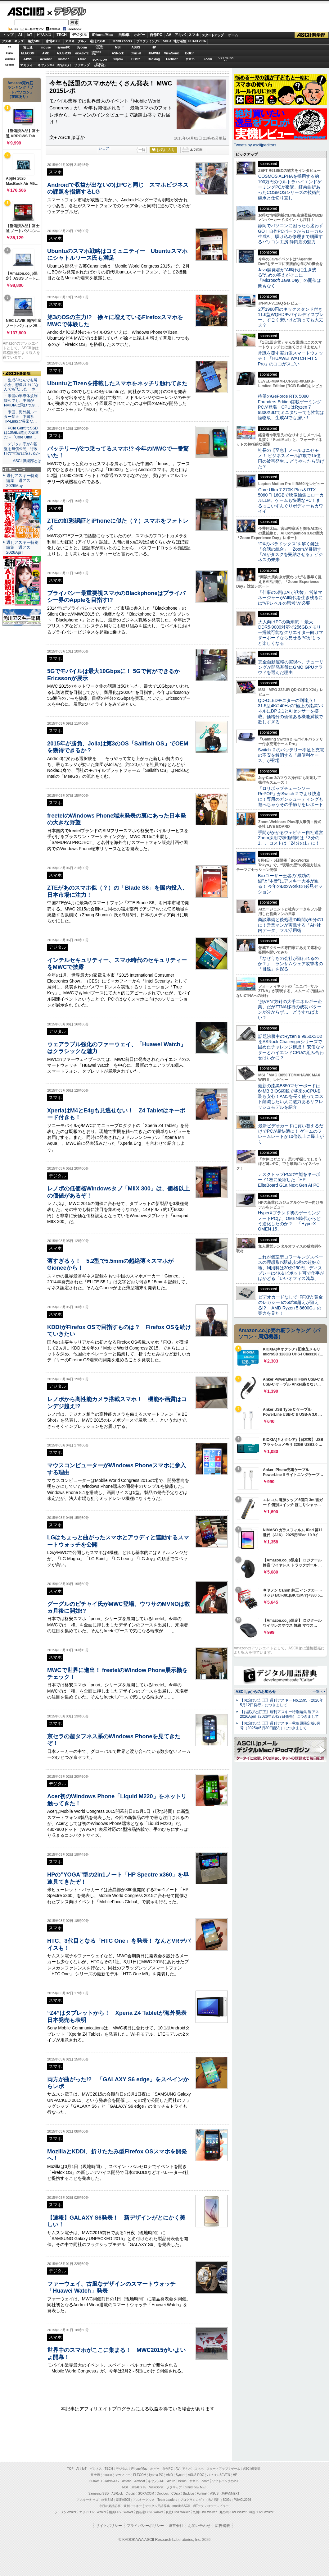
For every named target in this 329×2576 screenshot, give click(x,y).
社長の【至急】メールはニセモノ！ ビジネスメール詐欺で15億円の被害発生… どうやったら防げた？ (291, 458)
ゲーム (233, 35)
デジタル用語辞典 (157, 2506)
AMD (45, 53)
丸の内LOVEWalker (232, 2512)
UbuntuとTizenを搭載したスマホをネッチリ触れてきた (117, 383)
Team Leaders (167, 2499)
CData (135, 59)
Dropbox (118, 59)
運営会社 (176, 2525)
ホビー (139, 35)
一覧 (141, 150)
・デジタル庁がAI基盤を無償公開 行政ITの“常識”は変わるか (22, 449)
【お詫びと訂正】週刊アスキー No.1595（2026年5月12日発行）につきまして (281, 1702)
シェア (104, 148)
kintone (64, 59)
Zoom (208, 59)
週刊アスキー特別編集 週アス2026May (22, 480)
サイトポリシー (109, 2525)
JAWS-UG (112, 2481)
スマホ (193, 35)
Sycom (82, 47)
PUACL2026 (197, 41)
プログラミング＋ (192, 2499)
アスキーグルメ (76, 41)
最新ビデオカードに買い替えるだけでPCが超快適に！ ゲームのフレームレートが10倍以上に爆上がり (291, 1133)
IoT (29, 35)
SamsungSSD (96, 53)
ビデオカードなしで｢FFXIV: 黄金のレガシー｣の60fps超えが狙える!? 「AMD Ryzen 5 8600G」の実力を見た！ (290, 1305)
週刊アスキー (99, 41)
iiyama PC (156, 2475)
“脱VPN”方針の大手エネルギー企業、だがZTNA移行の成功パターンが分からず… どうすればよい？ (290, 1009)
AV (168, 35)
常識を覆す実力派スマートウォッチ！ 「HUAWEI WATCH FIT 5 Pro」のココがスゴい (290, 358)
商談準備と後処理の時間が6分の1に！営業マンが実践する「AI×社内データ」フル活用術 (291, 925)
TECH (61, 35)
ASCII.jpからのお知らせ (256, 1691)
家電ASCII (53, 41)
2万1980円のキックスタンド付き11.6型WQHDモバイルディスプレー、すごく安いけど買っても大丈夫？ (291, 317)
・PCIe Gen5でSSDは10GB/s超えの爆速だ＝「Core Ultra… (21, 433)
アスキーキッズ (13, 41)
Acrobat (46, 59)
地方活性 (180, 41)
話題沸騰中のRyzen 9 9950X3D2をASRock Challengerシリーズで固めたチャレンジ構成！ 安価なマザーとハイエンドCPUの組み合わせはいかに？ (291, 1047)
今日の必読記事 (110, 2506)
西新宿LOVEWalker (149, 2512)
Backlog (154, 59)
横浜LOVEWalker (121, 2512)
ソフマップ (82, 65)
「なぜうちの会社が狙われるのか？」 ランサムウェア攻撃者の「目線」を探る (290, 964)
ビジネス (44, 35)
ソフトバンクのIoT (225, 59)
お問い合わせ (199, 2525)
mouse (46, 47)
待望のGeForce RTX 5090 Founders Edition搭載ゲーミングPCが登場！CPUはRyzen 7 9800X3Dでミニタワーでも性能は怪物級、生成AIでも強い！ (291, 407)
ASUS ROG (64, 53)
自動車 (123, 35)
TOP (70, 2468)
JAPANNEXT (63, 65)
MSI (118, 47)
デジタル (66, 11)
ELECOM (27, 53)
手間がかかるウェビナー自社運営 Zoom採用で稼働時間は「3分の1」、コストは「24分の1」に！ (292, 838)
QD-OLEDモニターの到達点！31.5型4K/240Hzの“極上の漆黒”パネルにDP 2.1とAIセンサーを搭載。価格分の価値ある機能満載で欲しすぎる (290, 711)
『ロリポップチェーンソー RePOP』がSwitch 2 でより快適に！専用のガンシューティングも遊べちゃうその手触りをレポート (290, 796)
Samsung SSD (98, 2493)
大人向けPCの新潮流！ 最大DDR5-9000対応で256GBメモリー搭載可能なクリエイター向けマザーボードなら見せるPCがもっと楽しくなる (290, 632)
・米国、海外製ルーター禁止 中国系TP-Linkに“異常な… (21, 417)
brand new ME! (195, 2487)
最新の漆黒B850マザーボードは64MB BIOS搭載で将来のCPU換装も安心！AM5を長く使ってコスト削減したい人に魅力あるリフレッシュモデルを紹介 (290, 1096)
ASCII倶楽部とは (27, 461)
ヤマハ (190, 59)
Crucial (136, 53)
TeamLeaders (122, 41)
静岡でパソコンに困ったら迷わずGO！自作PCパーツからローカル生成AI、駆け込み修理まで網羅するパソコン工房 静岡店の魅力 (290, 233)
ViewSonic (172, 53)
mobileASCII (181, 2506)
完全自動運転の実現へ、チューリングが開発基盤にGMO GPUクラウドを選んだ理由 (290, 667)
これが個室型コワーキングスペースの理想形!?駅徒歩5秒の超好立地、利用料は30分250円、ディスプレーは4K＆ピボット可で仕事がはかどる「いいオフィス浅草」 (291, 1267)
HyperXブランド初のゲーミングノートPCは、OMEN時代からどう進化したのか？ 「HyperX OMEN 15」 (289, 1220)
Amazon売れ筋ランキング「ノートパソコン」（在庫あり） (20, 90)
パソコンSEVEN (100, 47)
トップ (8, 35)
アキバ (180, 35)
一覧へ (318, 1691)
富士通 (28, 47)
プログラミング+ (148, 41)
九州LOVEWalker (205, 2512)
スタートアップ (212, 35)
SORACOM (146, 2493)
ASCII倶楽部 (311, 35)
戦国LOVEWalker (261, 2512)
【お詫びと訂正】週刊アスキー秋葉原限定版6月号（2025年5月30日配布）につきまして (280, 1725)
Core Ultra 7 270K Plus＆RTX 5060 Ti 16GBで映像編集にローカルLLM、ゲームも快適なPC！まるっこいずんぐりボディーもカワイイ (291, 500)
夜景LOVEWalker (178, 2512)
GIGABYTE (81, 53)
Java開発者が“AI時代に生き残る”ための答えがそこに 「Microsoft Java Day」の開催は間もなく (289, 277)
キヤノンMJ (46, 65)
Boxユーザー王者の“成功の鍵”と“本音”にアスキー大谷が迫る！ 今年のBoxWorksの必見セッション (290, 883)
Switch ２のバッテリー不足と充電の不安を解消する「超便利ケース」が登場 (291, 755)
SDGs (167, 41)
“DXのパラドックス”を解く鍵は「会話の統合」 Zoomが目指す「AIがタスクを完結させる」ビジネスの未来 (290, 551)
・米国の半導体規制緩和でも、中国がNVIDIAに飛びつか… (21, 400)
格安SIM (34, 41)
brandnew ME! (100, 65)
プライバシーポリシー (145, 2525)
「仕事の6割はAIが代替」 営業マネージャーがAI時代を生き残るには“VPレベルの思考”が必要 (290, 598)
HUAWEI (154, 53)
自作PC (156, 35)
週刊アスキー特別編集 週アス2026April (22, 547)
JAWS (27, 59)
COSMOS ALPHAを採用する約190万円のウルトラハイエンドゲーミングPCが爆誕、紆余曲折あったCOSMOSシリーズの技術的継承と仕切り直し (290, 187)
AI (20, 35)
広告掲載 (222, 2525)
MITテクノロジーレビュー (210, 2506)
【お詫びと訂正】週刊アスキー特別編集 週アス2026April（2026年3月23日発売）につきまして (279, 1714)
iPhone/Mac (102, 35)
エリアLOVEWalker (92, 2512)
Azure (82, 59)
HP (154, 47)
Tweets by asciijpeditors (255, 145)
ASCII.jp (25, 11)
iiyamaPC (63, 47)
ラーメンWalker (65, 2512)
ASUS (136, 47)
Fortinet (172, 59)
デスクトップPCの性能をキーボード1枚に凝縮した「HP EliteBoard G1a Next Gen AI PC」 (291, 1180)
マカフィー (28, 65)
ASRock (118, 53)
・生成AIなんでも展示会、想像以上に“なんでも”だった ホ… (21, 385)
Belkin (189, 53)
